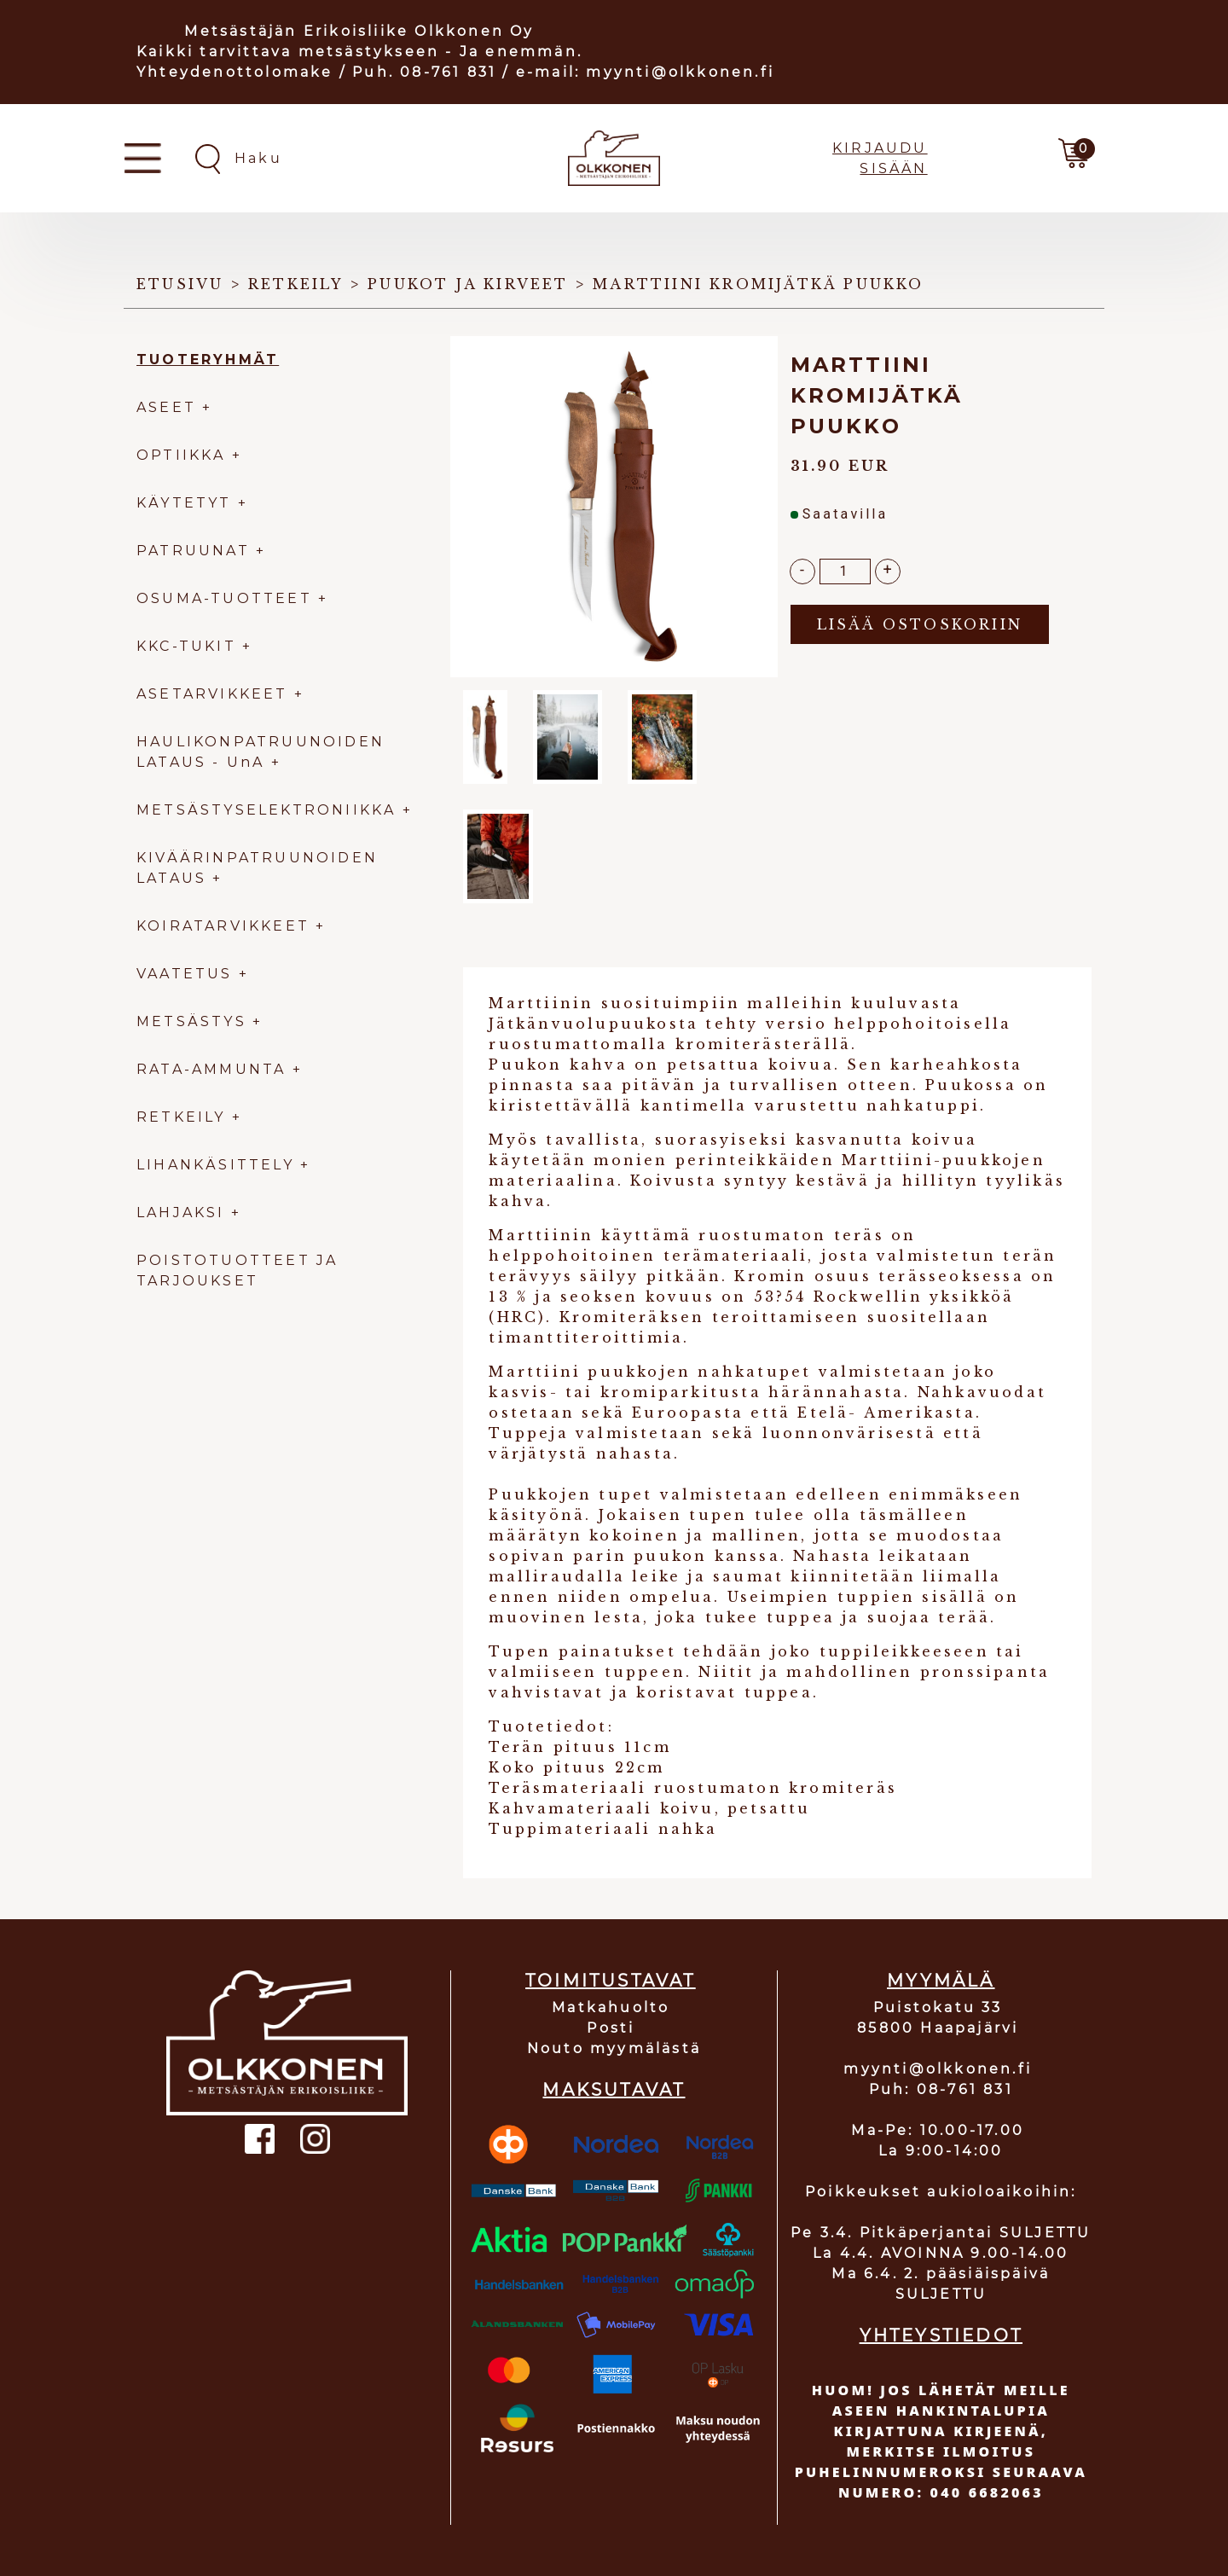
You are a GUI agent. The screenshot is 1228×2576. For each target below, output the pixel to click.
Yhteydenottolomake (234, 72)
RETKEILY (181, 1117)
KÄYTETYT (184, 503)
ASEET (166, 407)
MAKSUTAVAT (613, 2090)
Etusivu (179, 284)
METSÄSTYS (191, 1021)
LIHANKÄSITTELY (218, 1165)
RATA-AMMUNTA (214, 1069)
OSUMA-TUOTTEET (224, 598)
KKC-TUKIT (186, 646)
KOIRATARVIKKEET (223, 926)
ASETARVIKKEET (212, 694)
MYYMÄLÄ (940, 1980)
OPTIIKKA (181, 455)
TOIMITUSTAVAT (610, 1980)
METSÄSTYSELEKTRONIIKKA (266, 810)
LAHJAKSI (183, 1212)
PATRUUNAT (193, 550)
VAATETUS (184, 974)
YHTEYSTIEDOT (941, 2335)
